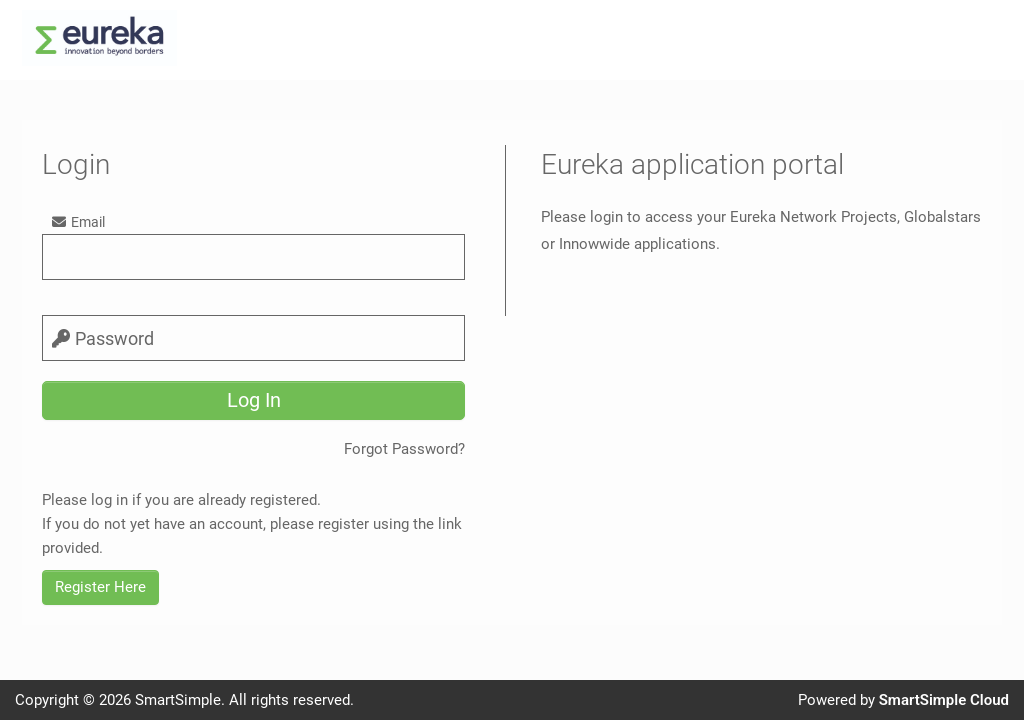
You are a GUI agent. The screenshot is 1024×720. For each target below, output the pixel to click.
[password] (253, 338)
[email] (253, 257)
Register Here (100, 587)
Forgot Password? (404, 449)
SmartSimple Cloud (944, 700)
